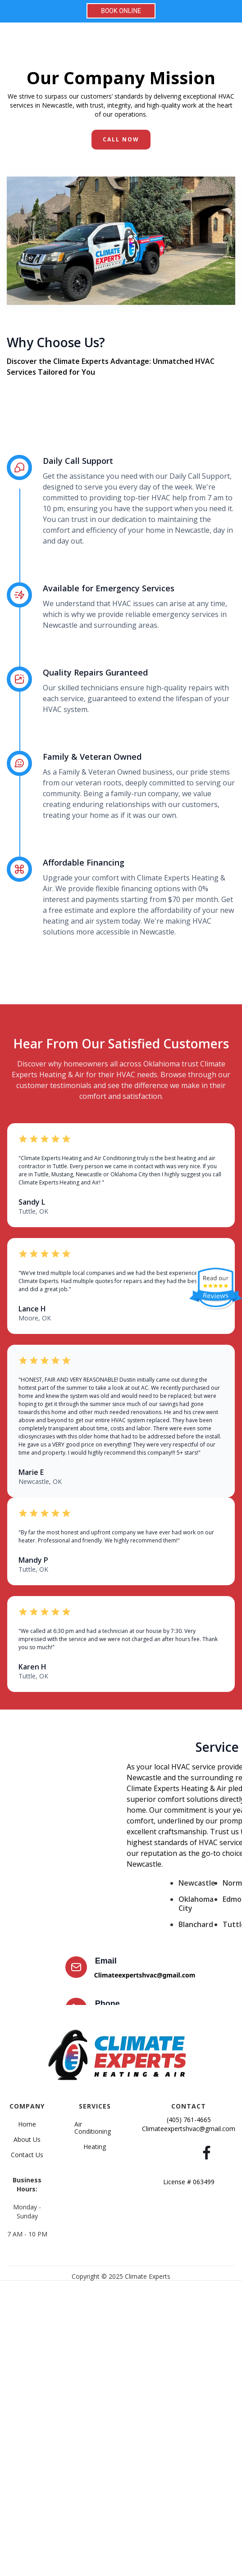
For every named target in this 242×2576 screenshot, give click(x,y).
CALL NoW (121, 139)
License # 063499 (189, 2181)
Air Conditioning (92, 2128)
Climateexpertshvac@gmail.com (145, 1975)
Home (27, 2124)
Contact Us (27, 2155)
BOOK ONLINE (121, 10)
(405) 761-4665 (189, 2119)
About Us (27, 2139)
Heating (94, 2146)
